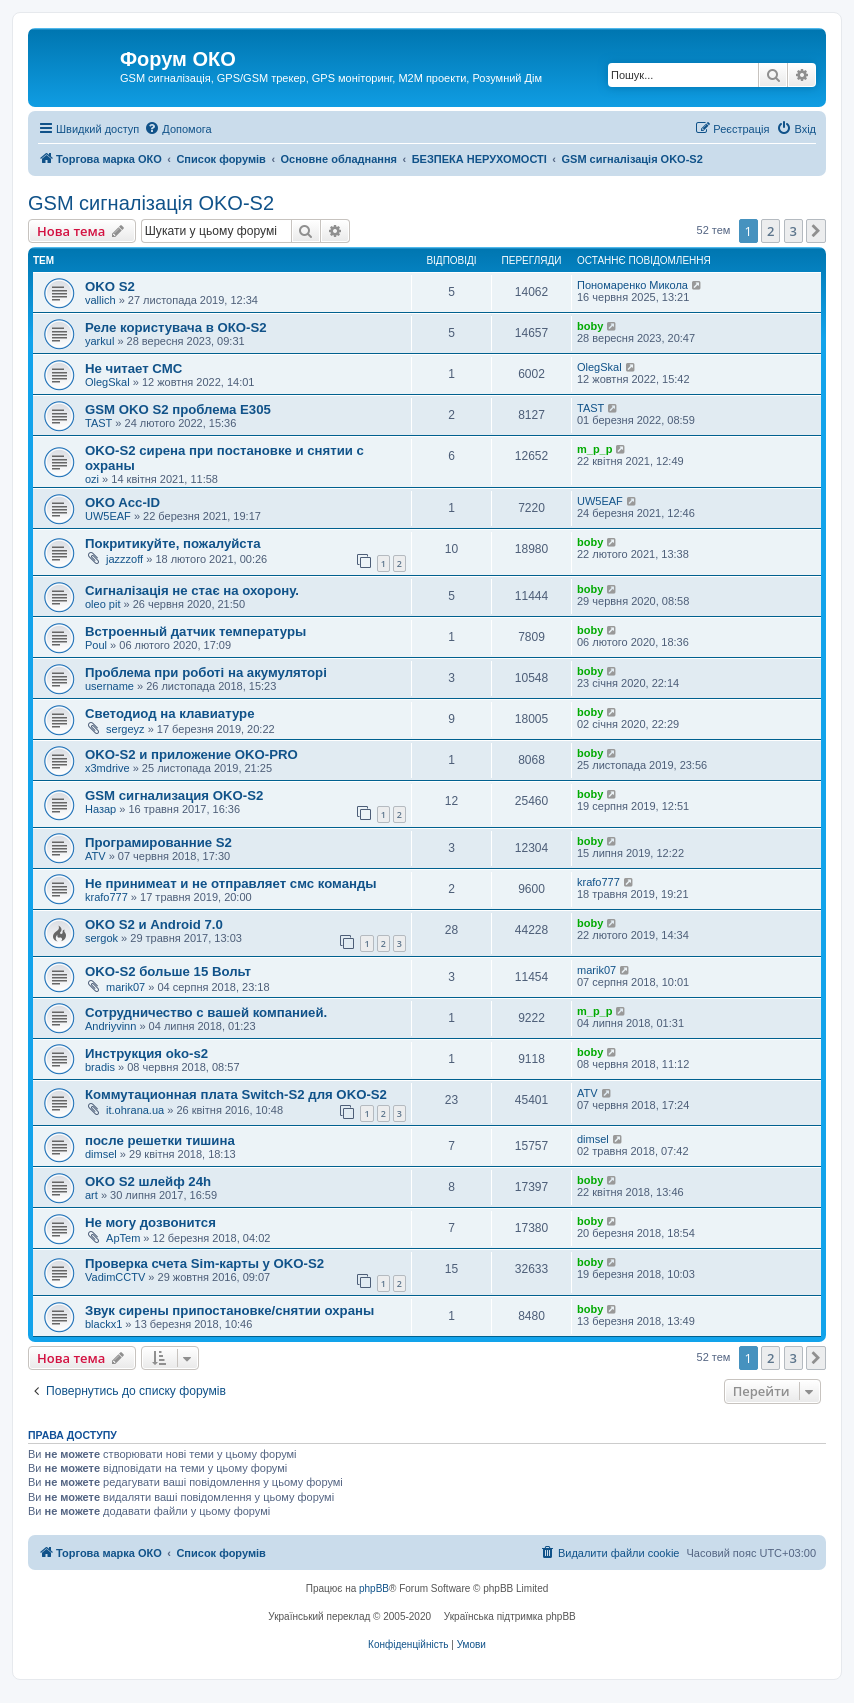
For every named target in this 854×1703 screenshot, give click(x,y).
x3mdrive (107, 768)
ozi (92, 479)
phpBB (374, 1588)
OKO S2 (110, 286)
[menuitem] (177, 129)
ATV (95, 856)
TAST (98, 423)
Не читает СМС (133, 368)
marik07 (125, 987)
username (109, 686)
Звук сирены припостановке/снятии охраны (229, 1310)
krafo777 (106, 897)
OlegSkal (107, 382)
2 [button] (770, 231)
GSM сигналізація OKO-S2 (151, 203)
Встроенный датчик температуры (195, 631)
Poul (96, 645)
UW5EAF (108, 516)
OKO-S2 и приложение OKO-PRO (191, 754)
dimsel (101, 1154)
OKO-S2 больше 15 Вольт (168, 971)
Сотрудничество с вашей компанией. (206, 1012)
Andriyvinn (110, 1026)
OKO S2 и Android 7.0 (154, 924)
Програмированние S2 (158, 842)
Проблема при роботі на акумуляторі (206, 672)
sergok (101, 938)
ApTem (123, 1238)
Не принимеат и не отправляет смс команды (231, 883)
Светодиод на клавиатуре (170, 713)
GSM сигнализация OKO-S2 (174, 795)
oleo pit (102, 604)
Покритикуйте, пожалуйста (173, 543)
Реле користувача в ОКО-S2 (176, 327)
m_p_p (594, 449)
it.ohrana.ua (135, 1110)
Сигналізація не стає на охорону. (192, 590)
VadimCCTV (115, 1277)
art (91, 1195)
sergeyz (125, 729)
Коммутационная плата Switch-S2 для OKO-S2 (236, 1094)
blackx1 (103, 1324)
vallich (100, 300)
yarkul (99, 341)
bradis (100, 1067)
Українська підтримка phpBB (510, 1616)
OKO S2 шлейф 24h (148, 1181)
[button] (816, 231)
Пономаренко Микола (632, 285)
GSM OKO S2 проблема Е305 (178, 409)
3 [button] (793, 231)
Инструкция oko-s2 (146, 1053)
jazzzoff (124, 559)
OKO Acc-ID (122, 502)
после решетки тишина (160, 1140)
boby (590, 326)
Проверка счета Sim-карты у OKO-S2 (204, 1263)
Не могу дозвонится (150, 1222)
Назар (100, 809)
